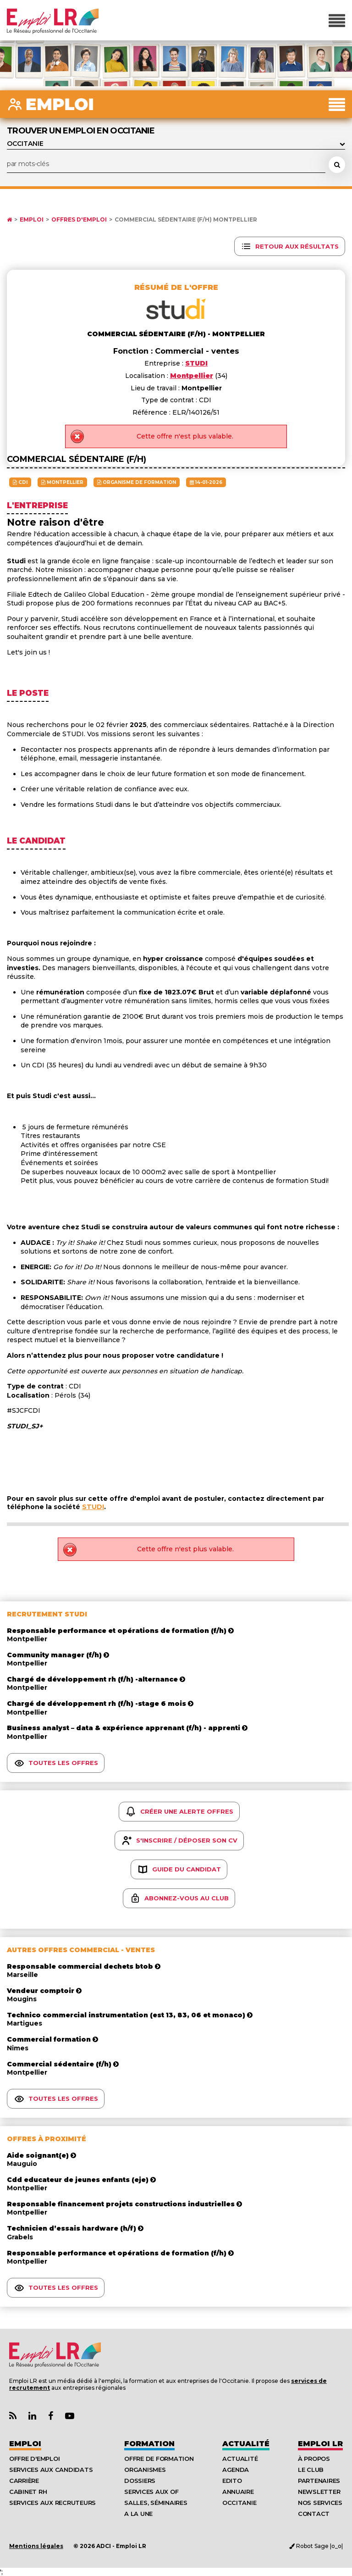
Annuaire (238, 2491)
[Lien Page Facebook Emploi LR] (50, 2416)
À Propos (314, 2458)
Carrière (24, 2480)
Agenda (235, 2469)
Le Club (311, 2469)
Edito (232, 2480)
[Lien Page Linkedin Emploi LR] (32, 2416)
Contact (314, 2513)
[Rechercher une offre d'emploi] (337, 164)
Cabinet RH (28, 2491)
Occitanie (239, 2502)
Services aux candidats (51, 2469)
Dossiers (139, 2480)
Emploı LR (320, 2443)
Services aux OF (151, 2491)
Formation (149, 2443)
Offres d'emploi (79, 220)
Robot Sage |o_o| (316, 2546)
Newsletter (319, 2491)
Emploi (32, 220)
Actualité (246, 2443)
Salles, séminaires (155, 2502)
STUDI (93, 1507)
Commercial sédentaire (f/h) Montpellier (186, 220)
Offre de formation (158, 2458)
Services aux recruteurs (52, 2502)
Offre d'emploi (34, 2458)
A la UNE (138, 2513)
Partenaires (319, 2480)
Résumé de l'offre (176, 287)
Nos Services (320, 2502)
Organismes (144, 2469)
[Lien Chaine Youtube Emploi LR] (69, 2416)
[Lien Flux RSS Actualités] (12, 2416)
